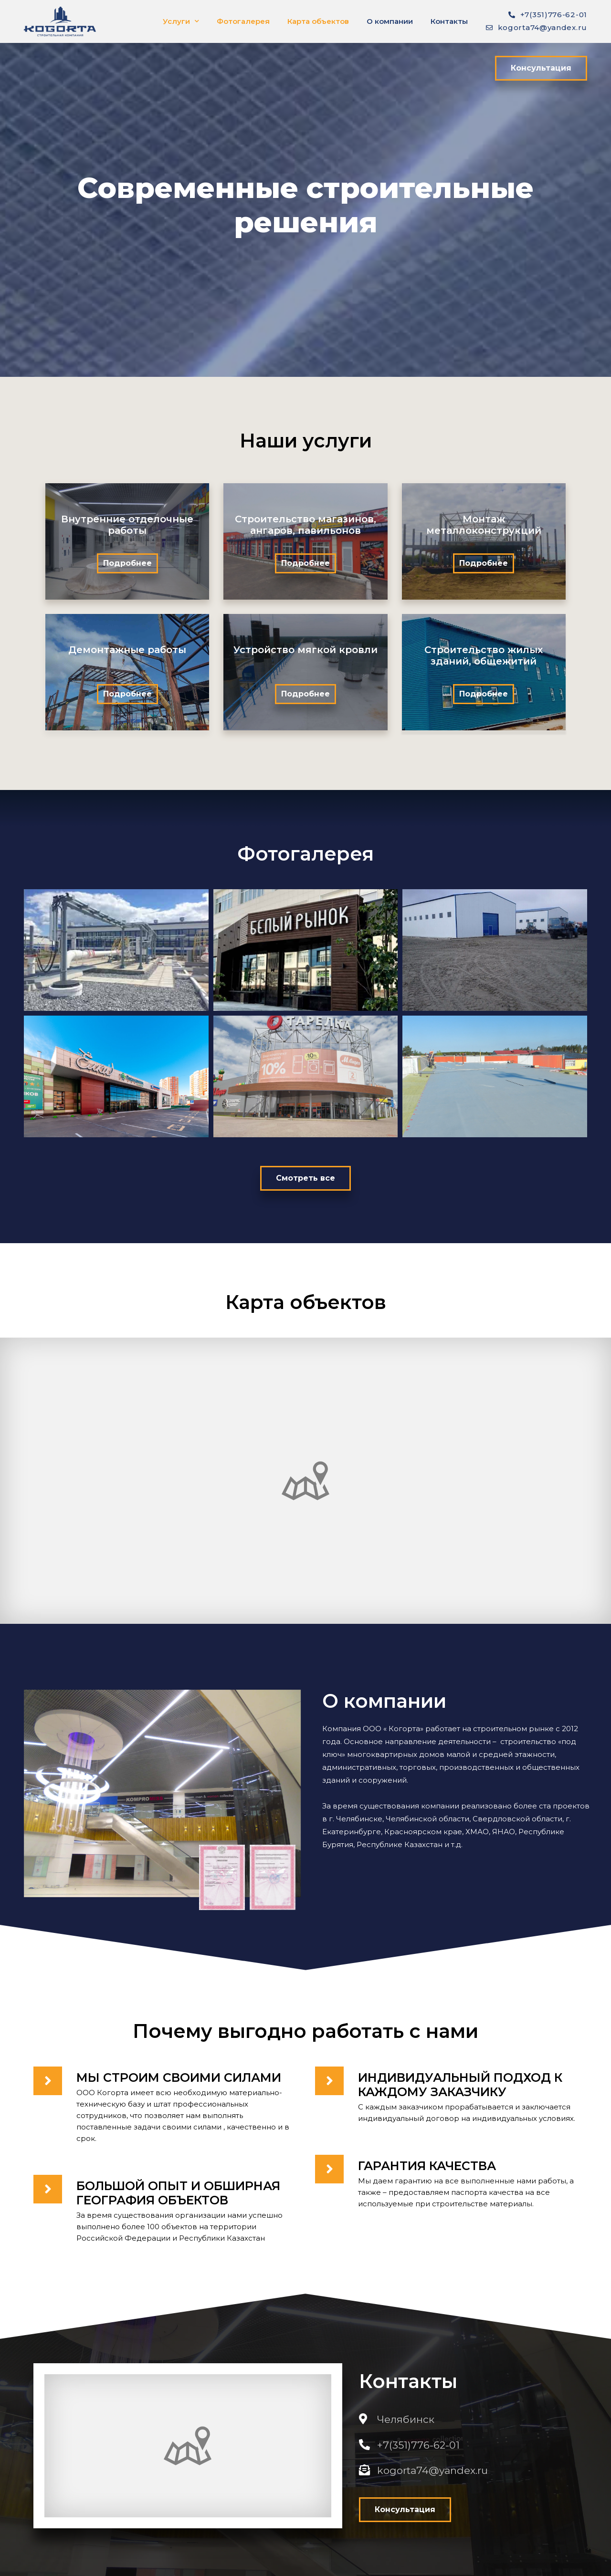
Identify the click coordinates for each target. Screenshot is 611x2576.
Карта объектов (318, 21)
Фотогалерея (243, 21)
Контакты (449, 21)
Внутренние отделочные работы (127, 524)
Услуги (181, 21)
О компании (390, 21)
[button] (541, 68)
